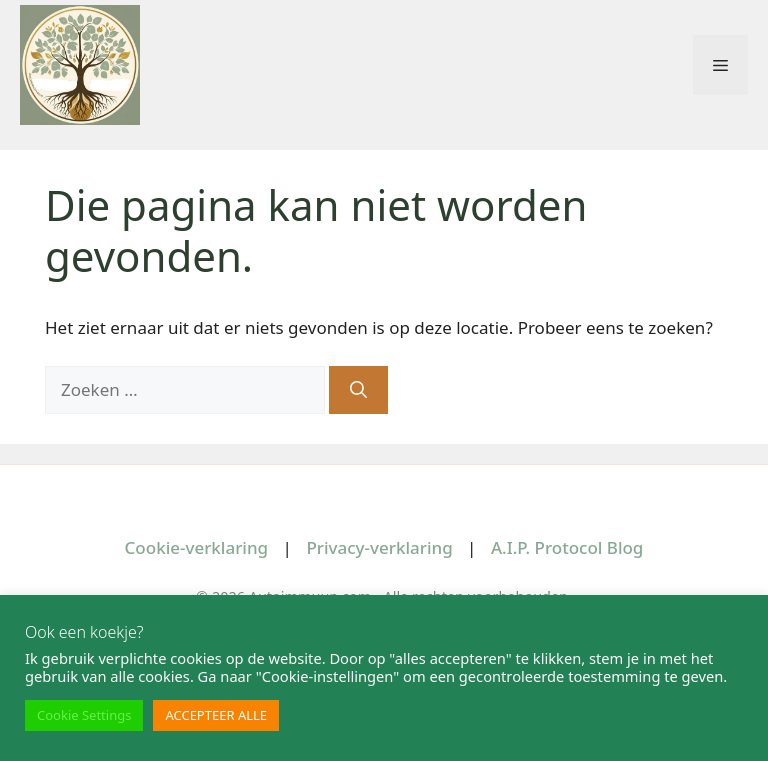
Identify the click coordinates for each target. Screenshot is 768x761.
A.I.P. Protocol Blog (567, 547)
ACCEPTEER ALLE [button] (216, 715)
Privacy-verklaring (379, 547)
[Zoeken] (358, 390)
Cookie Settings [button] (84, 715)
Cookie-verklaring (197, 547)
